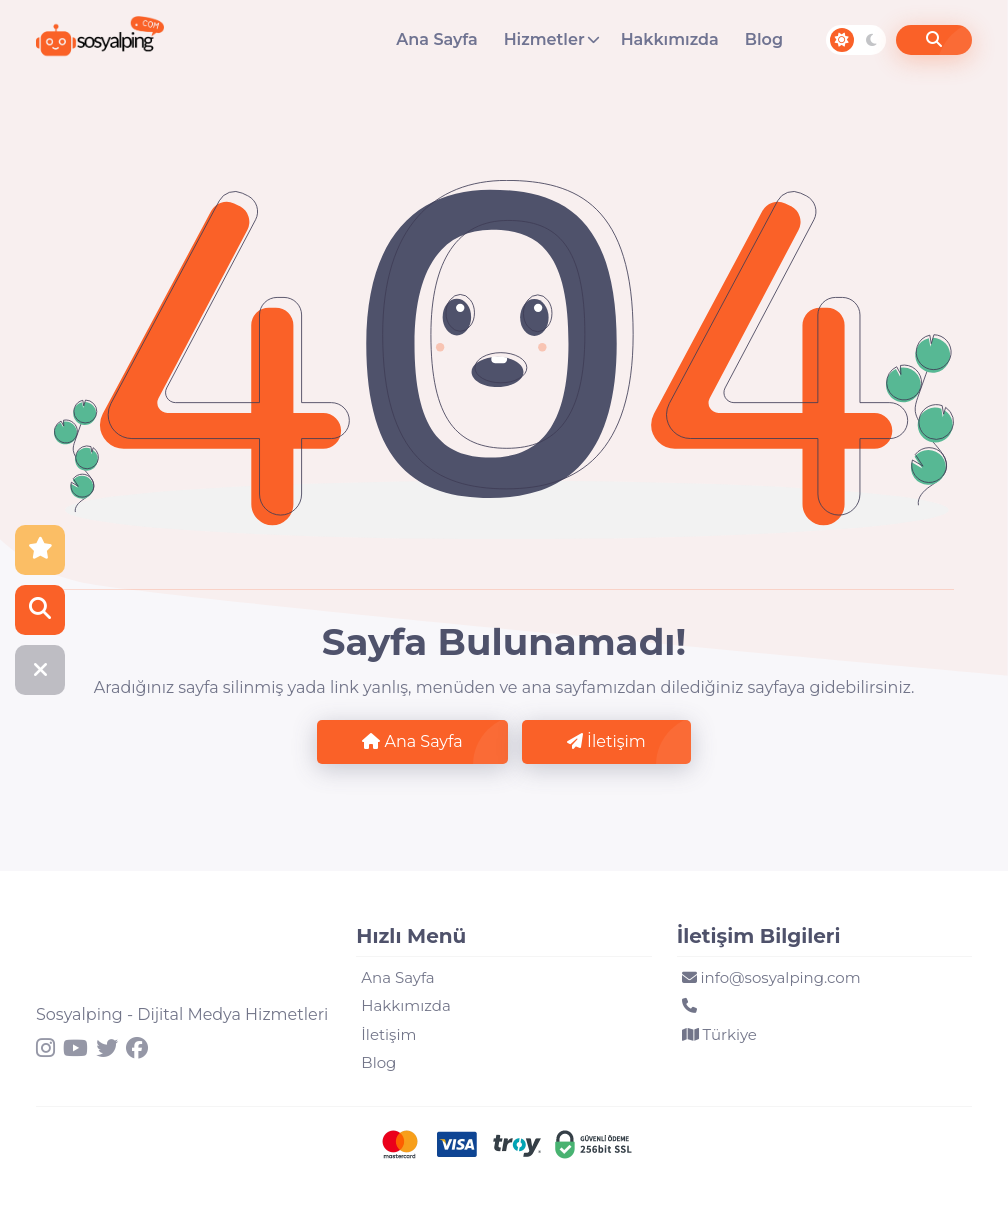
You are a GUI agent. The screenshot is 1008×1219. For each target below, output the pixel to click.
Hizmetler (544, 39)
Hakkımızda (670, 39)
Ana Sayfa (436, 39)
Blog (764, 39)
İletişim (606, 741)
